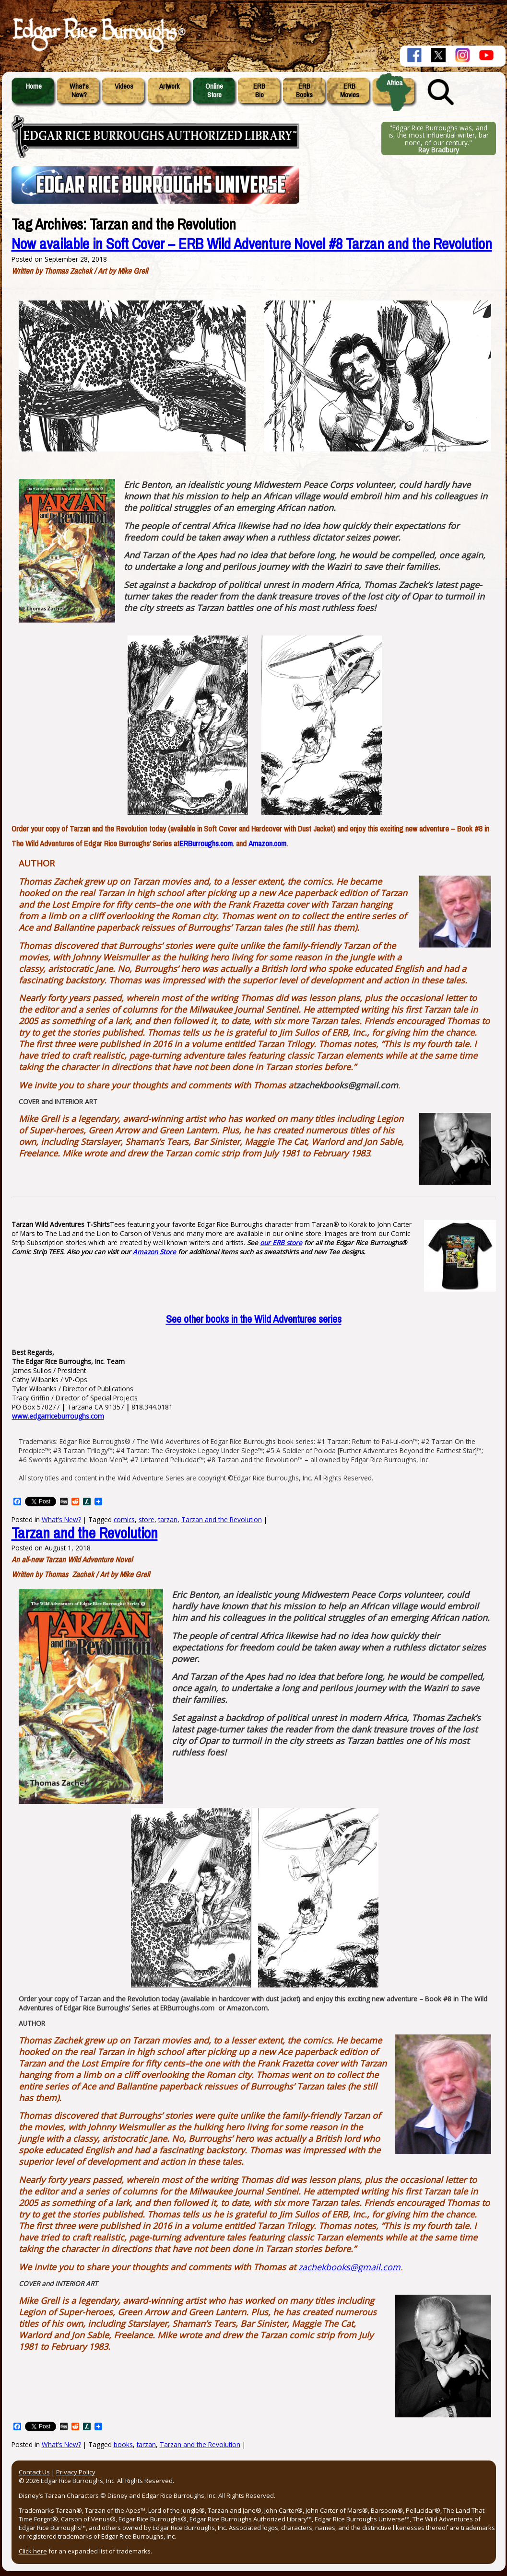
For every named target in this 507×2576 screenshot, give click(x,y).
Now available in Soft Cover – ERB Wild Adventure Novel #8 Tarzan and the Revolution (252, 244)
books (123, 2444)
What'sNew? (79, 91)
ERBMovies (349, 91)
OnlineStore (214, 91)
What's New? (61, 2444)
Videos (124, 86)
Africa (394, 83)
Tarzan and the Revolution (221, 1519)
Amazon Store (154, 1251)
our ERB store (281, 1242)
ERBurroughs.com (206, 843)
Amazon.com (267, 843)
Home (34, 86)
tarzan (167, 1519)
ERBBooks (304, 91)
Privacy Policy (75, 2472)
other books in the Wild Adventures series (254, 1319)
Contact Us (34, 2472)
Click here (33, 2551)
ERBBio (259, 91)
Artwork (169, 86)
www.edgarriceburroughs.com (58, 1416)
